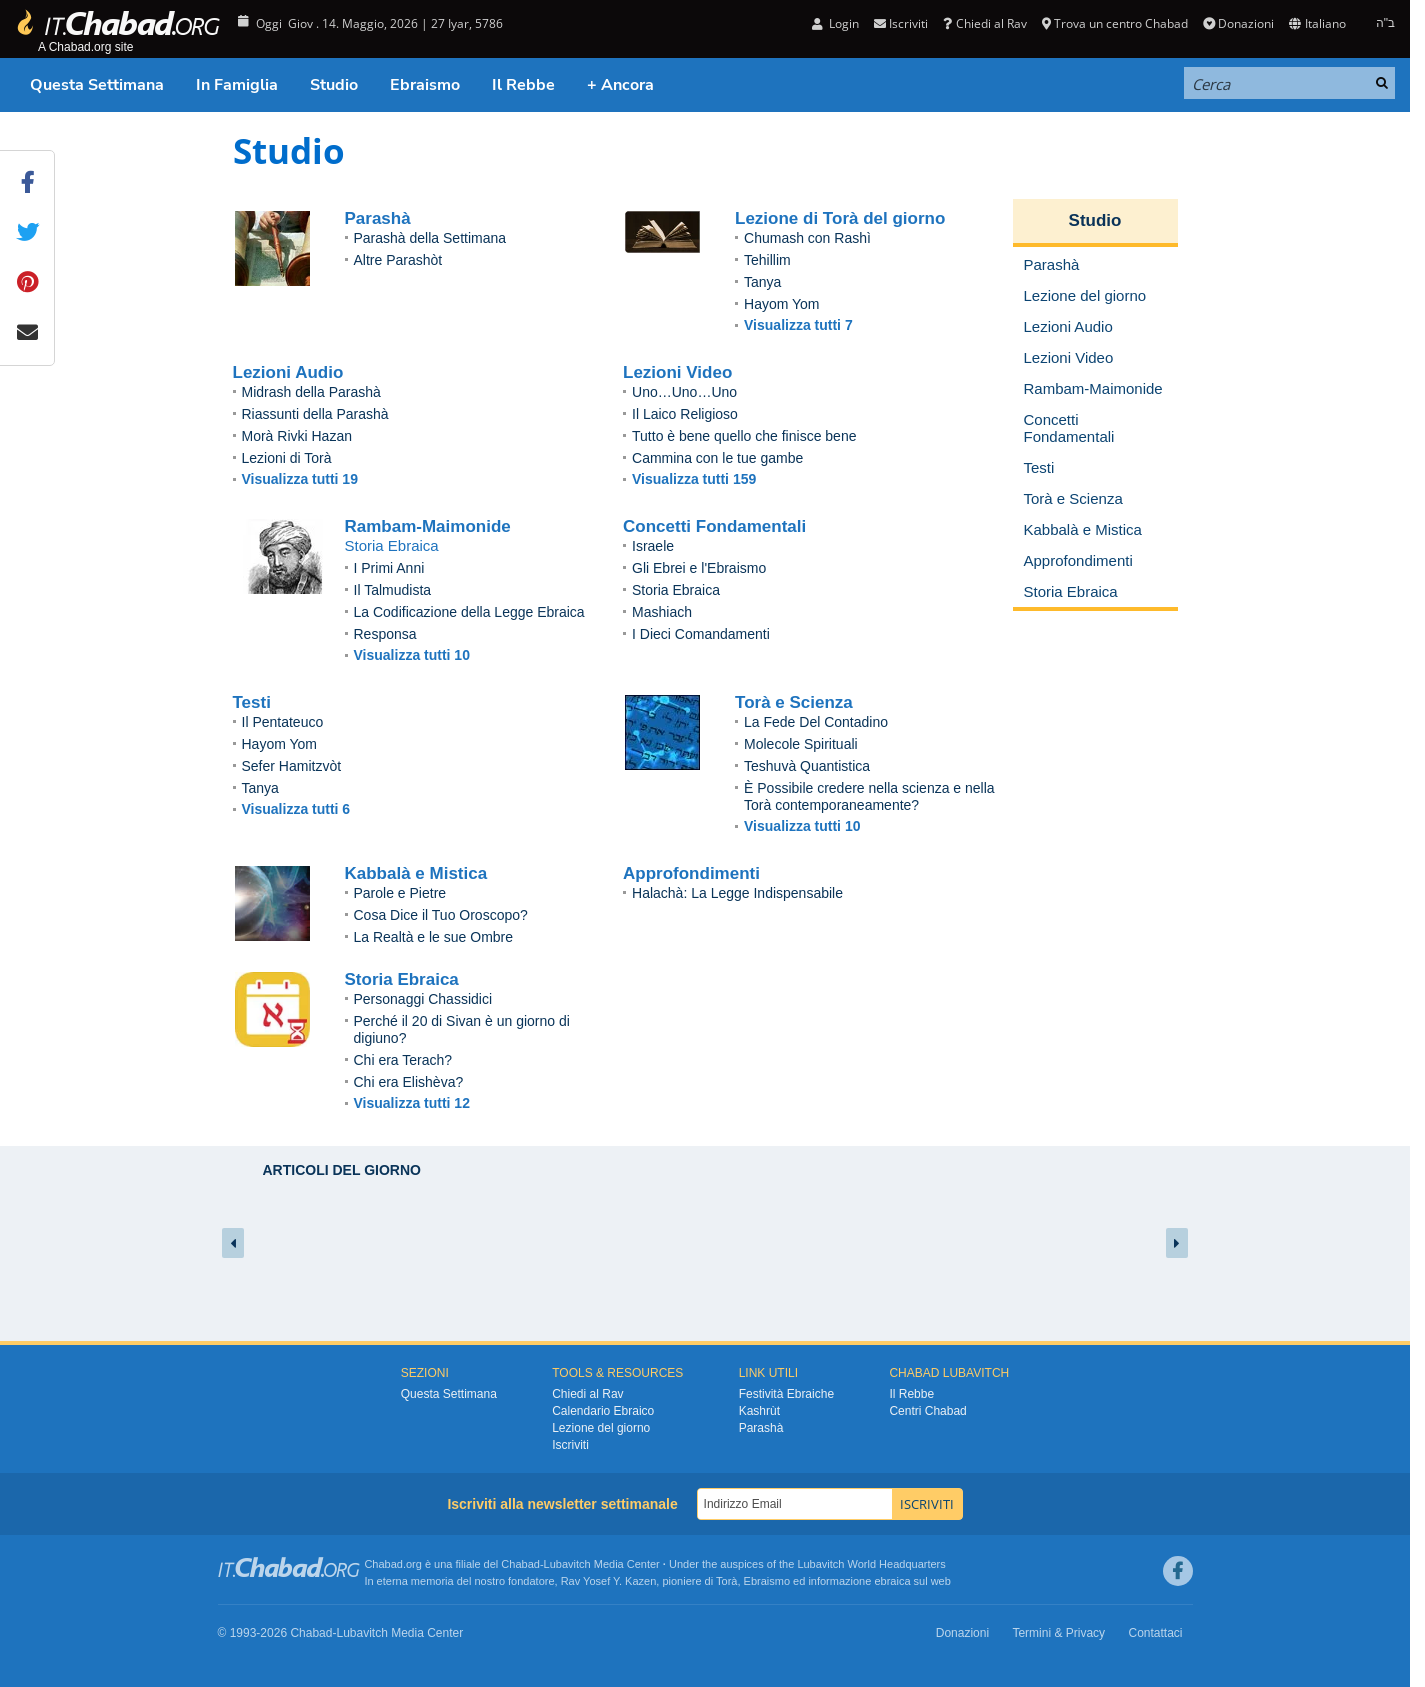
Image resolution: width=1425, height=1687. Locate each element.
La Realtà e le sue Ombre (434, 937)
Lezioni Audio (288, 372)
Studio (334, 85)
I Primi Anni (389, 568)
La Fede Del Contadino (816, 722)
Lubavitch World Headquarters (871, 1564)
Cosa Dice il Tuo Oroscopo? (441, 915)
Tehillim (767, 260)
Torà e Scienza (794, 702)
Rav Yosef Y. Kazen (609, 1581)
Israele (653, 546)
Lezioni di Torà (287, 458)
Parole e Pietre (400, 893)
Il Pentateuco (283, 722)
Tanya (762, 282)
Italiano (1317, 23)
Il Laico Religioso (685, 414)
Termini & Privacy (1058, 1633)
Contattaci (1155, 1633)
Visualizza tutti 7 (798, 325)
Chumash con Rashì (807, 238)
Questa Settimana (97, 85)
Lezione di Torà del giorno (840, 218)
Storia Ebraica (676, 590)
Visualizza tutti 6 (296, 809)
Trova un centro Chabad (1115, 23)
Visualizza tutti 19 (300, 479)
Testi (252, 702)
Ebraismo (425, 85)
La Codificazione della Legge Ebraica (469, 612)
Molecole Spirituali (801, 744)
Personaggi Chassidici (423, 999)
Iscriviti (901, 23)
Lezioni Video (677, 372)
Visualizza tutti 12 (412, 1103)
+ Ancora (620, 85)
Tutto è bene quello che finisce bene (744, 436)
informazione (839, 1581)
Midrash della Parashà (311, 392)
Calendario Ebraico (603, 1411)
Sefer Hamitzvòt (292, 766)
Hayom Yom (781, 304)
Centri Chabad (927, 1411)
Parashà (378, 218)
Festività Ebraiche (786, 1394)
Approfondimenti (691, 873)
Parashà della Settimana (430, 238)
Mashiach (662, 612)
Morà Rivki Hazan (297, 436)
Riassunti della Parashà (315, 414)
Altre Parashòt (398, 260)
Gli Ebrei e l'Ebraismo (699, 568)
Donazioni (1238, 23)
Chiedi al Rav (984, 23)
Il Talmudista (393, 590)
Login (835, 23)
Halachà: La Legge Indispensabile (737, 893)
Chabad (520, 1564)
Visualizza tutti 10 (412, 655)
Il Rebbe (523, 85)
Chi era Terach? (403, 1060)
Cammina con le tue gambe (717, 458)
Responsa (385, 634)
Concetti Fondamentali (714, 526)
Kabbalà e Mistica (416, 873)
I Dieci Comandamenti (701, 634)
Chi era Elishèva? (409, 1082)
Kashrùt (759, 1411)
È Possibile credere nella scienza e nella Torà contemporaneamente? (869, 796)
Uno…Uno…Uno (684, 392)
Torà (726, 1581)
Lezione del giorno (601, 1428)
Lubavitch (567, 1564)
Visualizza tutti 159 (694, 479)
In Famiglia (237, 85)
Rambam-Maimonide (428, 526)
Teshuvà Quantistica (807, 766)
